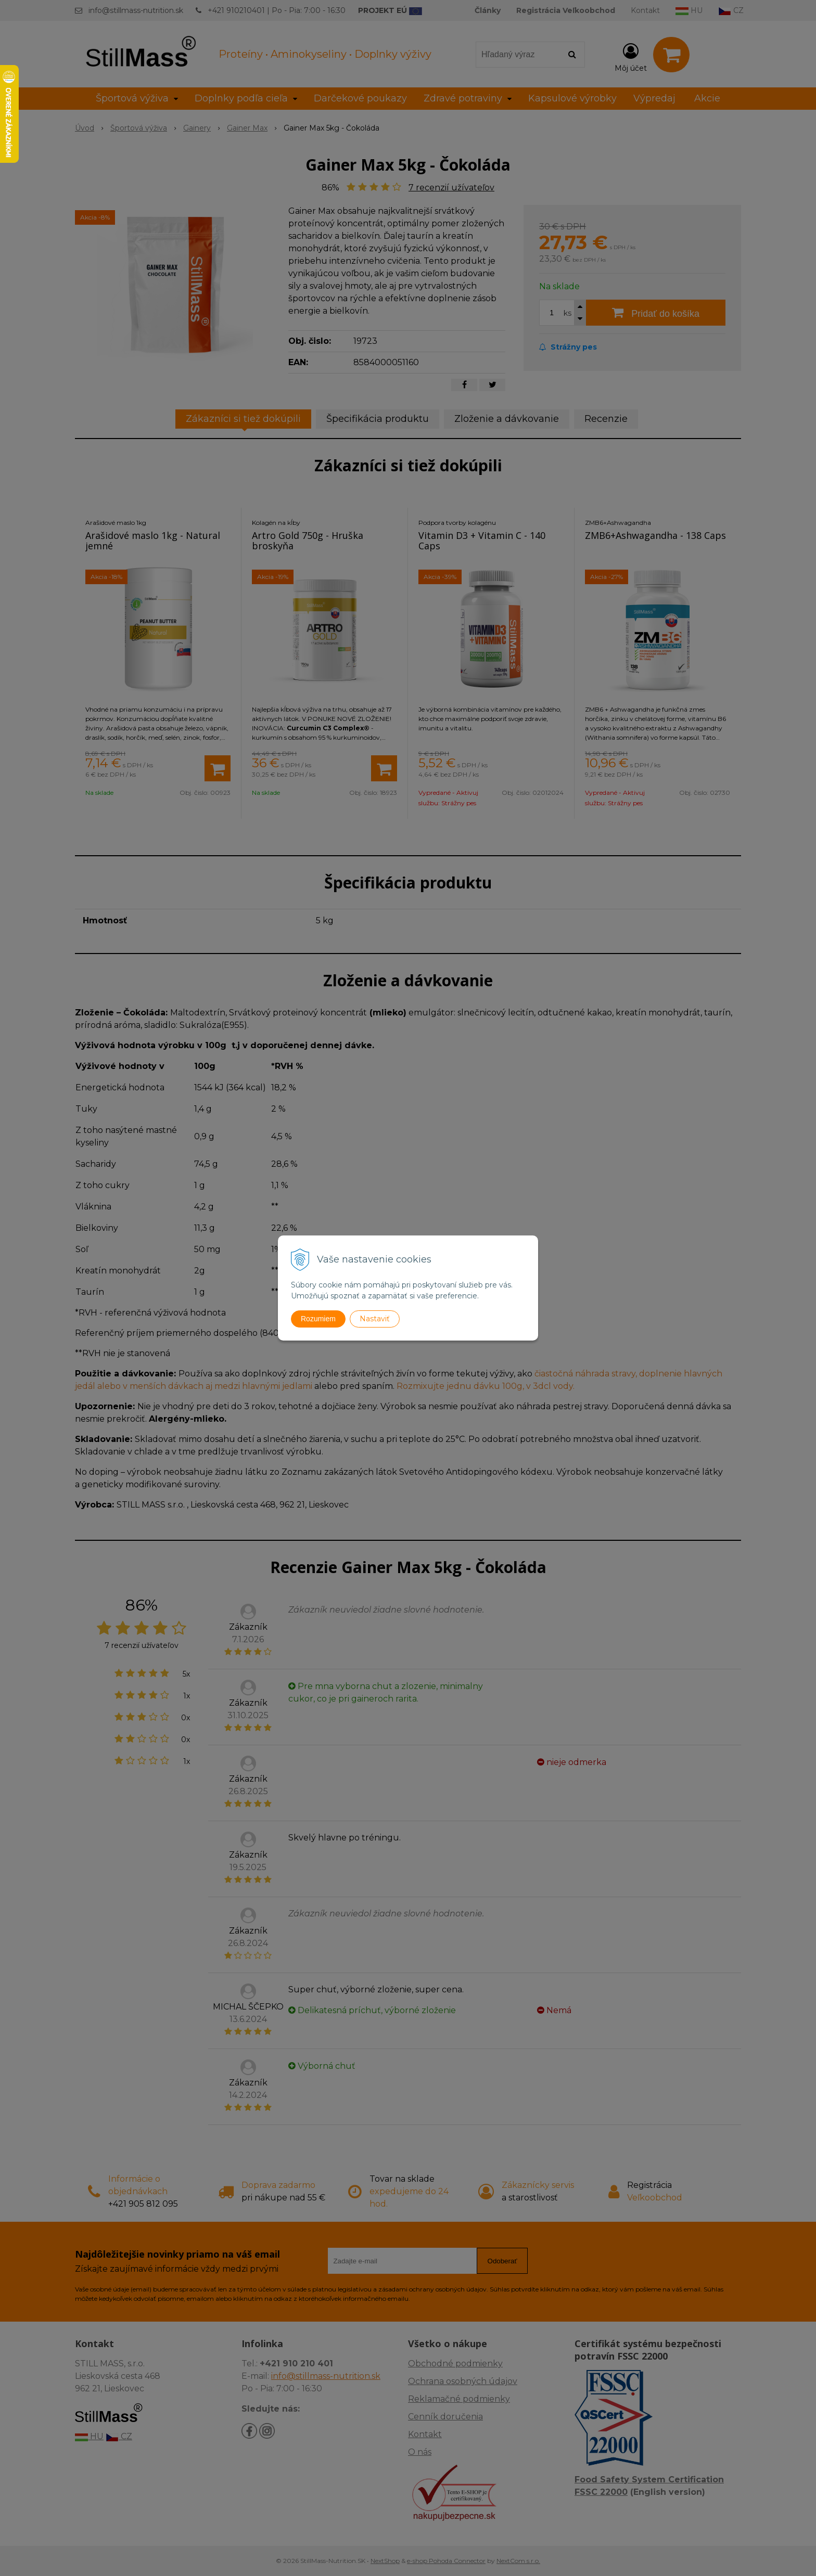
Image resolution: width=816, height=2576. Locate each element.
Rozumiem (318, 1319)
